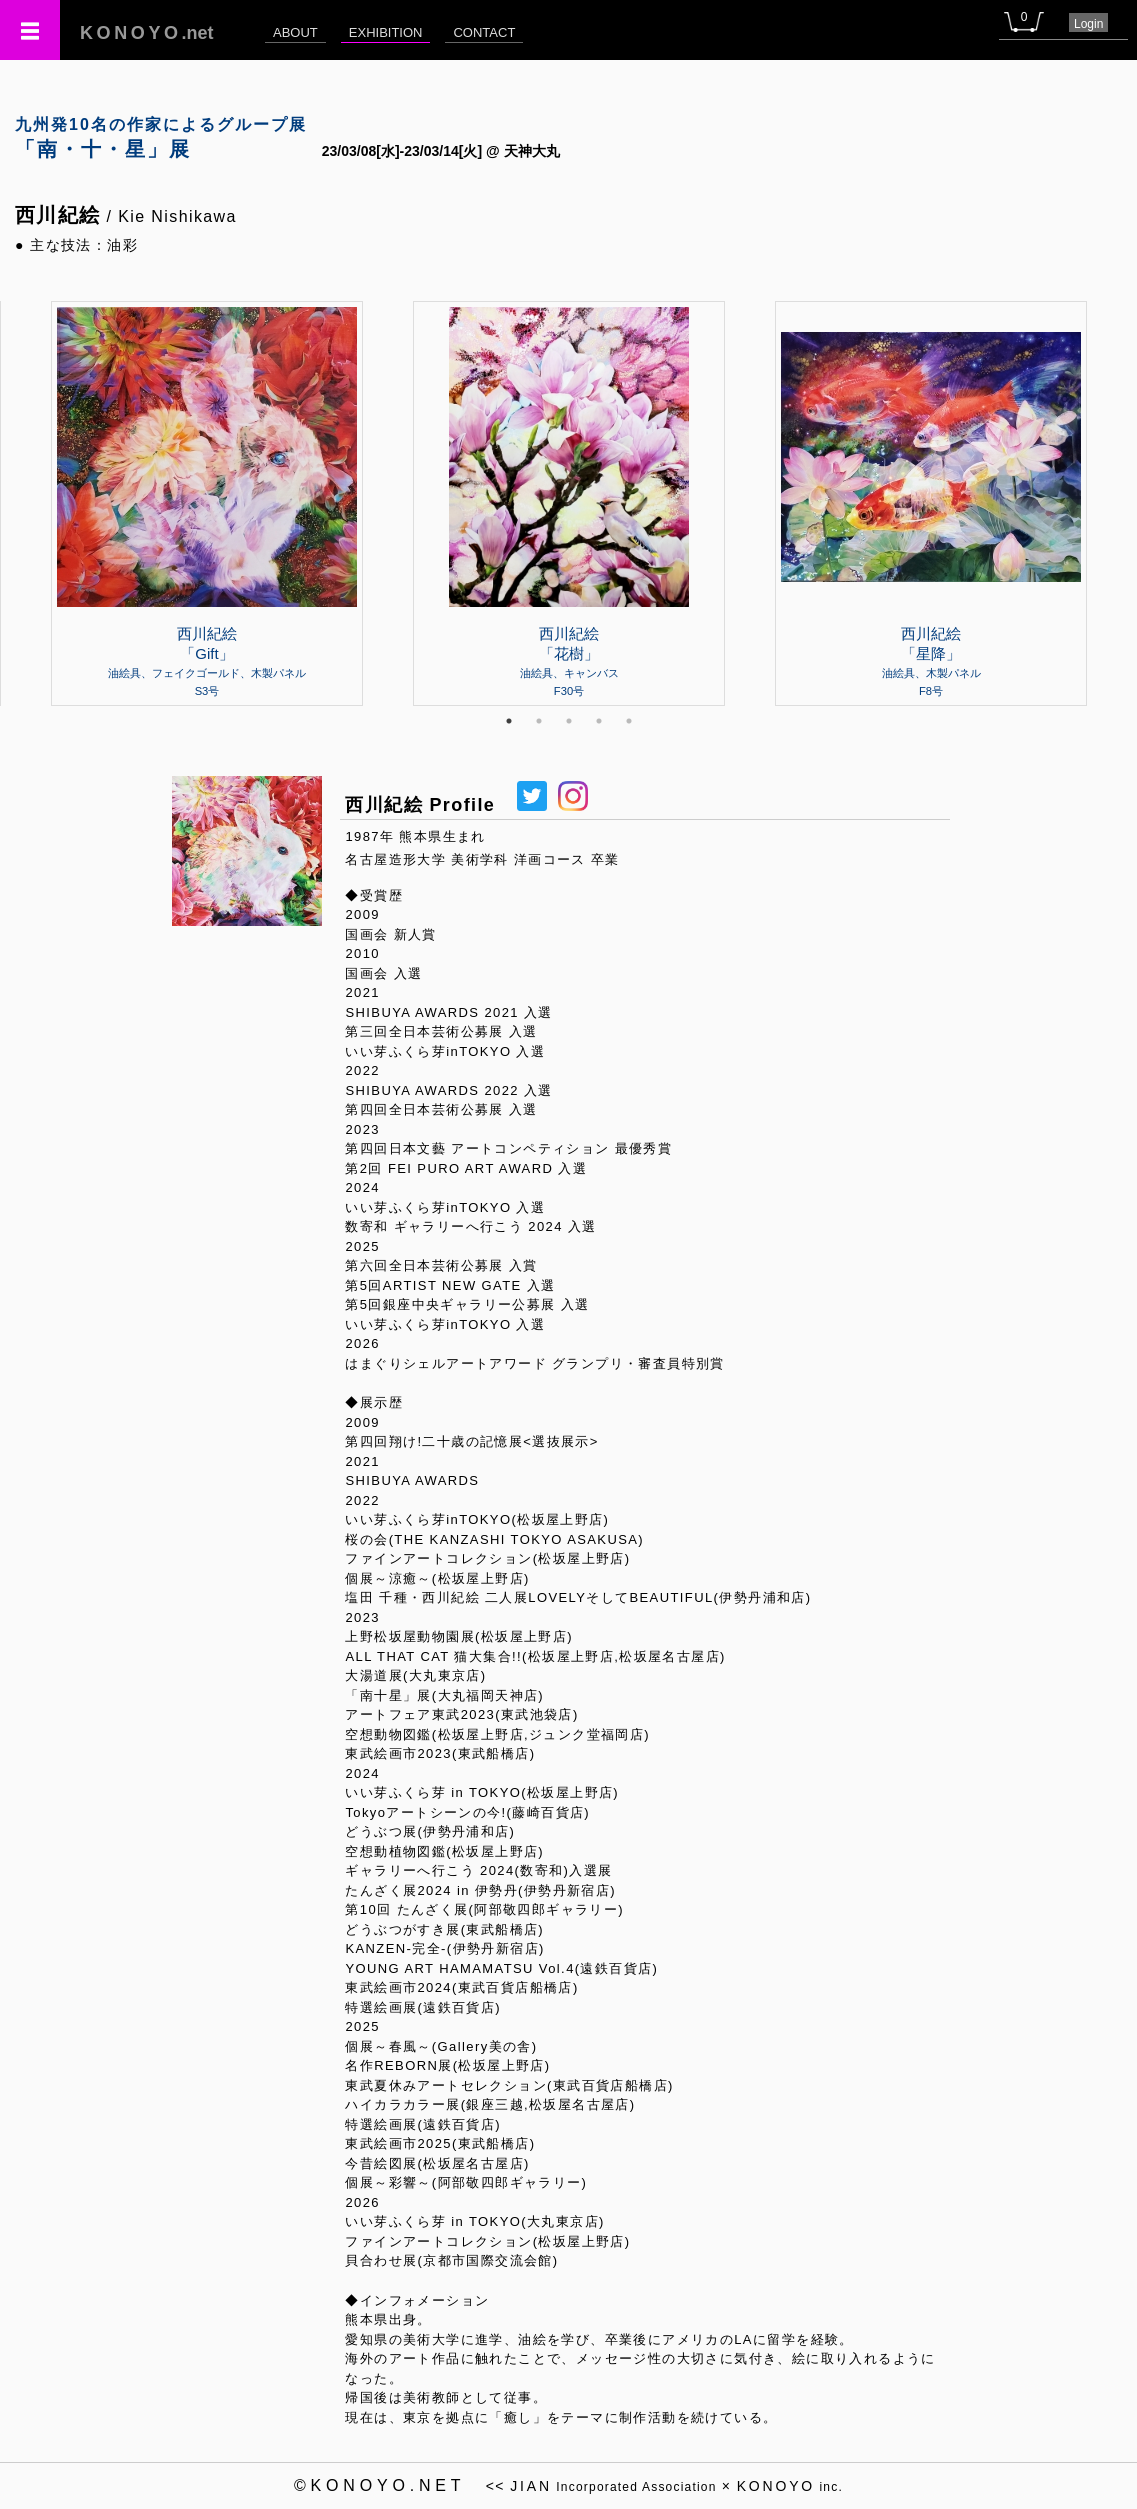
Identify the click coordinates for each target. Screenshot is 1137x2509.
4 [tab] (599, 721)
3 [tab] (569, 721)
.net (147, 33)
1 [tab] (509, 721)
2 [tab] (539, 721)
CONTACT (484, 32)
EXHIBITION (386, 32)
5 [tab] (629, 721)
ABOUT (295, 32)
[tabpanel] (569, 503)
